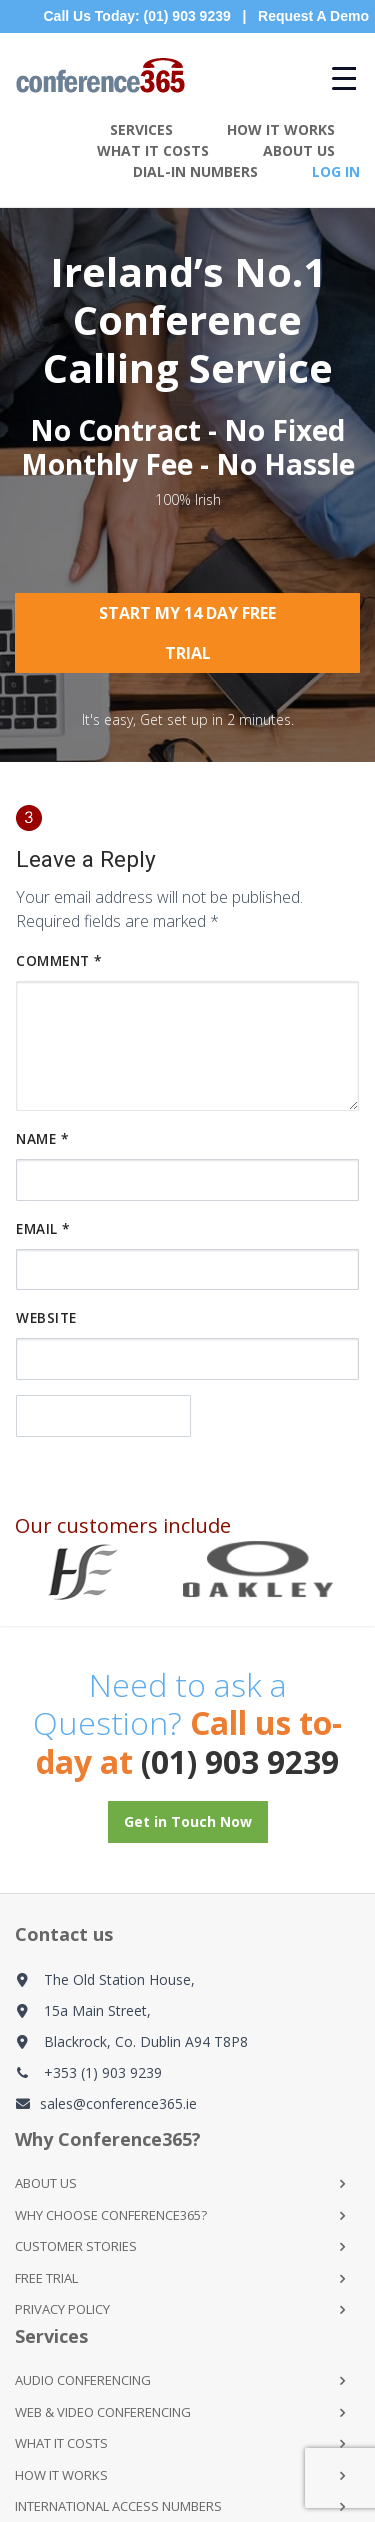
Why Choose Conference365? (111, 2215)
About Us (299, 150)
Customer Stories (76, 2246)
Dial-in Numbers (195, 171)
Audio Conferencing (83, 2380)
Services (141, 129)
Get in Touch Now (188, 1821)
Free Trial (46, 2278)
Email (43, 1228)
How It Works (281, 129)
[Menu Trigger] (333, 77)
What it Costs (61, 2443)
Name (42, 1138)
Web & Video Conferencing (103, 2412)
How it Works (61, 2475)
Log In (336, 171)
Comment (59, 960)
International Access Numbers (118, 2506)
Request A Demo (313, 16)
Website (46, 1317)
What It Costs (153, 150)
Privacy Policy (62, 2309)
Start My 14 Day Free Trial (187, 633)
